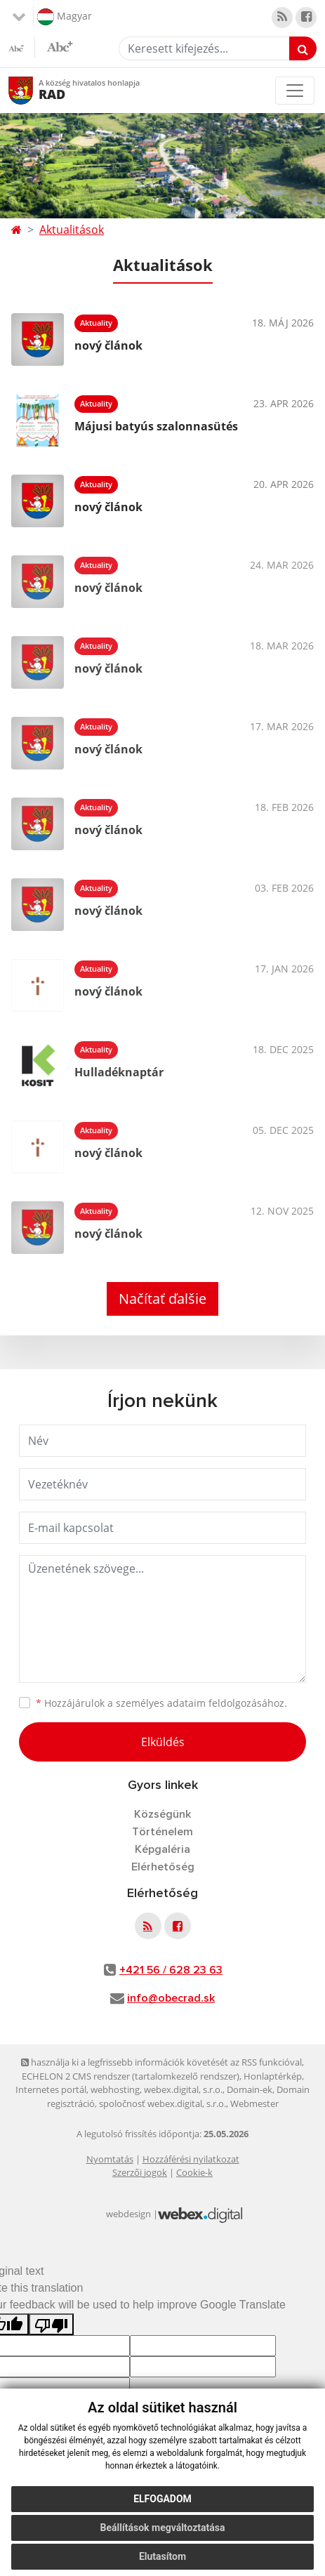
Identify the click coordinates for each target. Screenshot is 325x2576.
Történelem (162, 1831)
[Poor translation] (51, 2324)
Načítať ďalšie (162, 1298)
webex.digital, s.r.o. (183, 2089)
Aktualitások (71, 229)
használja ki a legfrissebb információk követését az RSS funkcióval (161, 2062)
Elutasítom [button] (162, 2556)
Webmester (254, 2103)
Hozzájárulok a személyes (161, 1703)
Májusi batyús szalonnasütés (156, 426)
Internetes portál (50, 2089)
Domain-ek (249, 2089)
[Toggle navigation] (294, 91)
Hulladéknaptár (119, 1072)
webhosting (115, 2089)
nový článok (108, 345)
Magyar (64, 16)
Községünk (162, 1814)
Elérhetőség (162, 1866)
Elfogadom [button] (162, 2498)
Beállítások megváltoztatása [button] (162, 2527)
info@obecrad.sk (171, 1998)
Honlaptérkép (273, 2076)
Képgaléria (162, 1849)
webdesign (128, 2213)
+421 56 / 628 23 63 (171, 1970)
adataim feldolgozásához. (227, 1703)
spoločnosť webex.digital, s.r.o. (162, 2103)
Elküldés (163, 1742)
